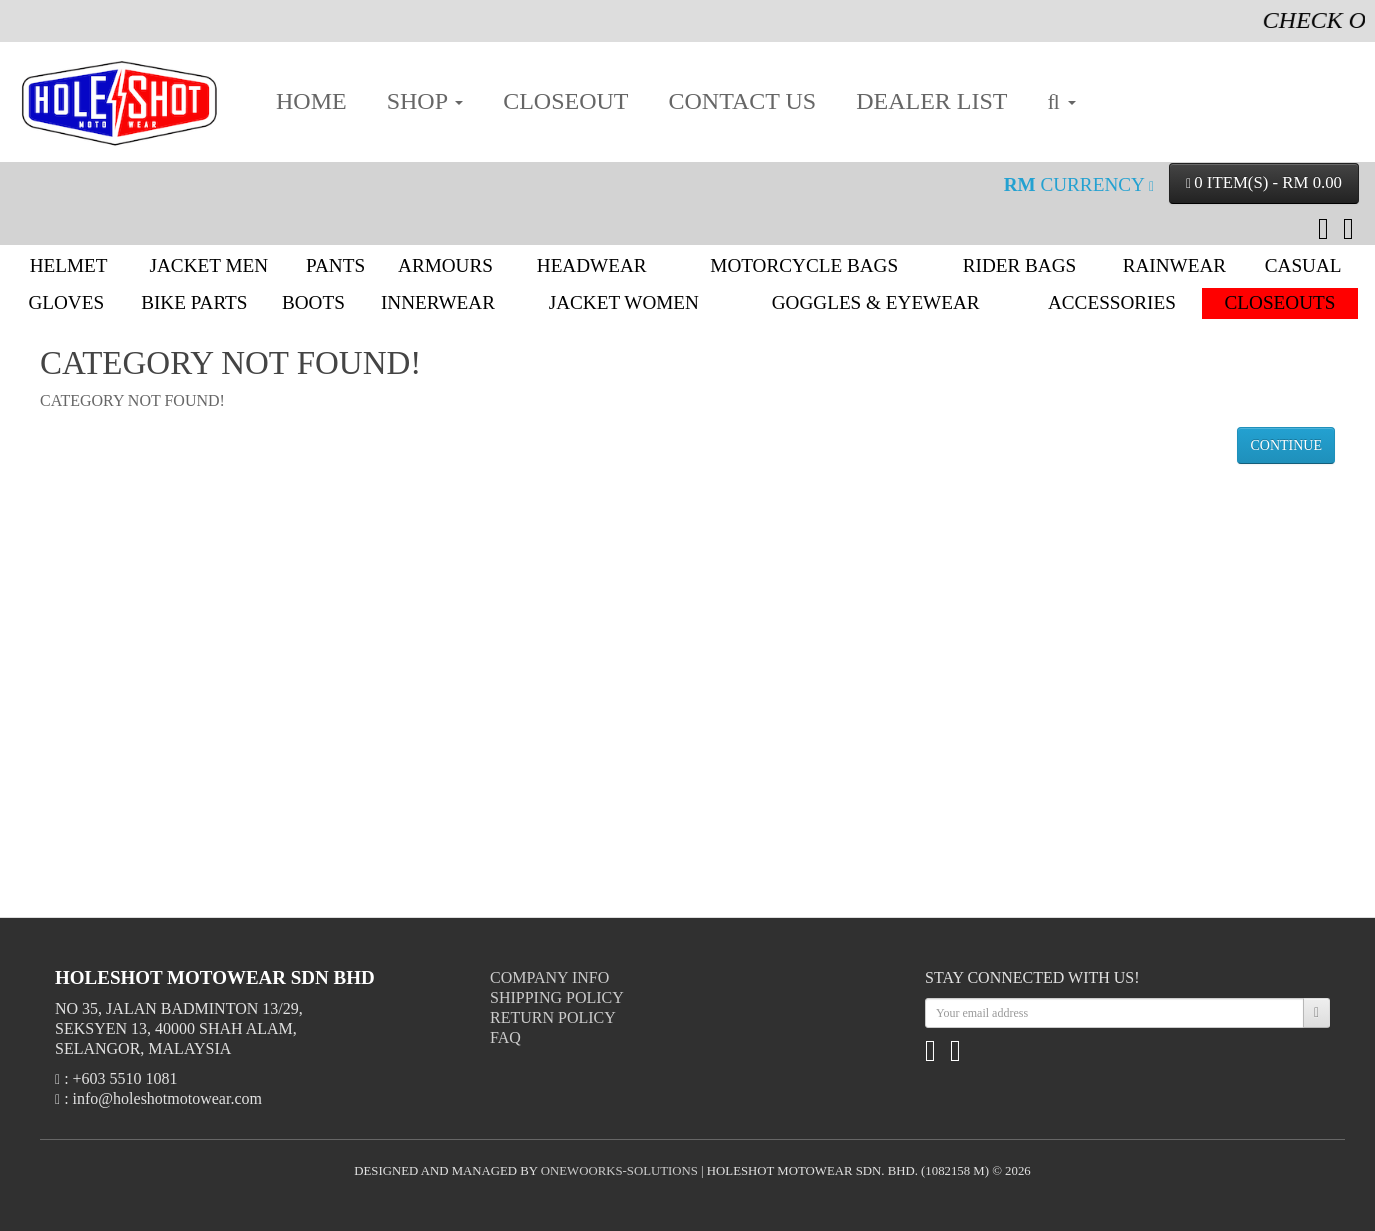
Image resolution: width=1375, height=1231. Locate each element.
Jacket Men (209, 265)
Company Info (549, 977)
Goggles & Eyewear (876, 302)
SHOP (425, 101)
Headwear (592, 265)
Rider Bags (1020, 265)
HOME (311, 101)
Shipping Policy (557, 997)
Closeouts (1280, 302)
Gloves (66, 302)
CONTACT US (742, 101)
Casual (1303, 265)
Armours (445, 265)
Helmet (69, 265)
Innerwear (438, 302)
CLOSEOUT (565, 101)
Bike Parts (194, 302)
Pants (335, 265)
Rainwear (1174, 265)
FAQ (505, 1037)
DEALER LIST (931, 101)
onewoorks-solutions (619, 1171)
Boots (313, 302)
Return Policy (553, 1017)
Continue (1286, 445)
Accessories (1112, 302)
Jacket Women (624, 302)
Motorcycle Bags (804, 265)
